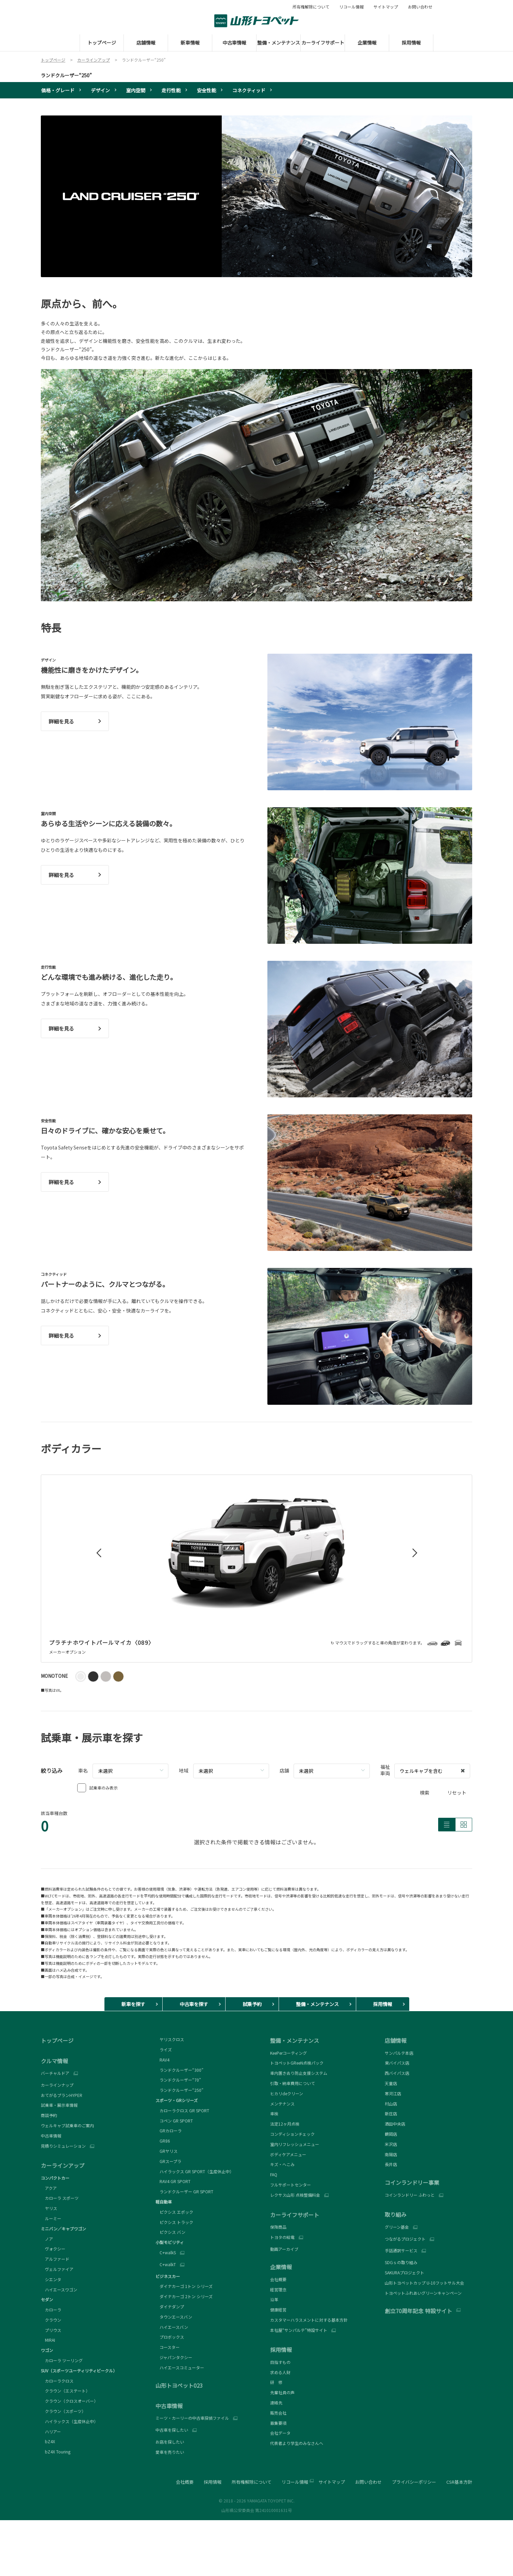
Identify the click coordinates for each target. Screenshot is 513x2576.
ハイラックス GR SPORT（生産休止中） (194, 2171)
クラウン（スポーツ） (63, 2411)
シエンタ (51, 2279)
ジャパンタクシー (173, 2357)
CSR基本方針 (459, 2482)
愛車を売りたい (169, 2452)
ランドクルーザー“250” (66, 75)
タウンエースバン (173, 2317)
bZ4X (48, 2441)
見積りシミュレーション (63, 2146)
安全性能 (206, 90)
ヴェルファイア (57, 2269)
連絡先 (276, 2402)
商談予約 (49, 2115)
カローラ (51, 2309)
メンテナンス (282, 2103)
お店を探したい (169, 2442)
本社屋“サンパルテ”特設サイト (298, 2330)
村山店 (391, 2103)
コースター (167, 2347)
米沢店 (391, 2144)
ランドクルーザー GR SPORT (184, 2191)
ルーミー (51, 2218)
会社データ (280, 2433)
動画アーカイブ (284, 2249)
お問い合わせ (420, 7)
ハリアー (51, 2431)
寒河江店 (393, 2093)
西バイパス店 (397, 2073)
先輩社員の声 (282, 2392)
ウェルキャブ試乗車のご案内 (67, 2125)
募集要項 (278, 2423)
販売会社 (278, 2413)
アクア (49, 2188)
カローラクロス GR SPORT (182, 2110)
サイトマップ (386, 7)
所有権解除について (311, 7)
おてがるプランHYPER (61, 2095)
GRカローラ (168, 2130)
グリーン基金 (397, 2227)
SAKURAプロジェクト (404, 2272)
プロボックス (169, 2337)
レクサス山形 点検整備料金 (295, 2195)
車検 (274, 2113)
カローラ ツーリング (62, 2360)
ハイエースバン (171, 2327)
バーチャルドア (55, 2073)
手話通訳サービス (401, 2250)
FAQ (273, 2174)
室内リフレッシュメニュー (294, 2144)
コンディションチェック (292, 2134)
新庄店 (391, 2113)
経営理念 (278, 2289)
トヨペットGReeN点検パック (297, 2063)
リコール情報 (351, 7)
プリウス (51, 2330)
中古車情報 (51, 2135)
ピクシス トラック (174, 2222)
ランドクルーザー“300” (179, 2070)
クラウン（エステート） (65, 2391)
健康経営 (278, 2309)
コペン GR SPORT (174, 2121)
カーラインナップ (57, 2085)
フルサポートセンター (290, 2185)
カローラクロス (57, 2381)
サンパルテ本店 (399, 2053)
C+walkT (165, 2264)
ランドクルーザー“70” (178, 2080)
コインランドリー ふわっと (410, 2195)
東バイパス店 (397, 2063)
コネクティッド (248, 90)
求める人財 (280, 2372)
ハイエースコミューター (179, 2367)
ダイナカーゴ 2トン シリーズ (184, 2296)
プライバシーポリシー (414, 2482)
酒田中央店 (395, 2124)
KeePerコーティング (288, 2053)
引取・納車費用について (292, 2083)
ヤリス (49, 2208)
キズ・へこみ (282, 2164)
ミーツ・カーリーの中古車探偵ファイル (192, 2418)
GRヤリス (166, 2151)
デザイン (100, 90)
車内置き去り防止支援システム (298, 2073)
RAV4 (162, 2060)
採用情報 (212, 2482)
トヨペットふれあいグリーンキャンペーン (423, 2293)
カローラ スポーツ (60, 2198)
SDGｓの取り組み (401, 2262)
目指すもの (280, 2362)
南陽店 (391, 2154)
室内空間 (135, 90)
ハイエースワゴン (59, 2289)
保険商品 (278, 2227)
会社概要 (278, 2279)
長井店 (391, 2164)
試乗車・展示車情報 (59, 2105)
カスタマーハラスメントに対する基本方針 (309, 2320)
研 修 (276, 2382)
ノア (47, 2239)
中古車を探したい (171, 2430)
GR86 (162, 2141)
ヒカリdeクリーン (286, 2093)
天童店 (391, 2083)
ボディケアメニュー (288, 2154)
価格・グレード (58, 90)
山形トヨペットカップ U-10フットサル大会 (424, 2283)
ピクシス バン (170, 2232)
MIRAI (48, 2340)
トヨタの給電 (282, 2237)
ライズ (163, 2049)
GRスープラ (168, 2161)
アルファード (55, 2259)
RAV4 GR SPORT (173, 2181)
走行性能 (171, 90)
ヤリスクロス (169, 2039)
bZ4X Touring (55, 2451)
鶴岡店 (391, 2134)
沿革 (274, 2299)
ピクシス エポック (174, 2212)
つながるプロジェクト (405, 2239)
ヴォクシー (53, 2249)
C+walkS (165, 2252)
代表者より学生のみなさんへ (296, 2443)
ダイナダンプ (169, 2306)
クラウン (51, 2320)
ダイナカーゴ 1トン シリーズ (184, 2286)
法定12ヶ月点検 (284, 2124)
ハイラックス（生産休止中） (69, 2421)
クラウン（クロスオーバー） (69, 2401)
